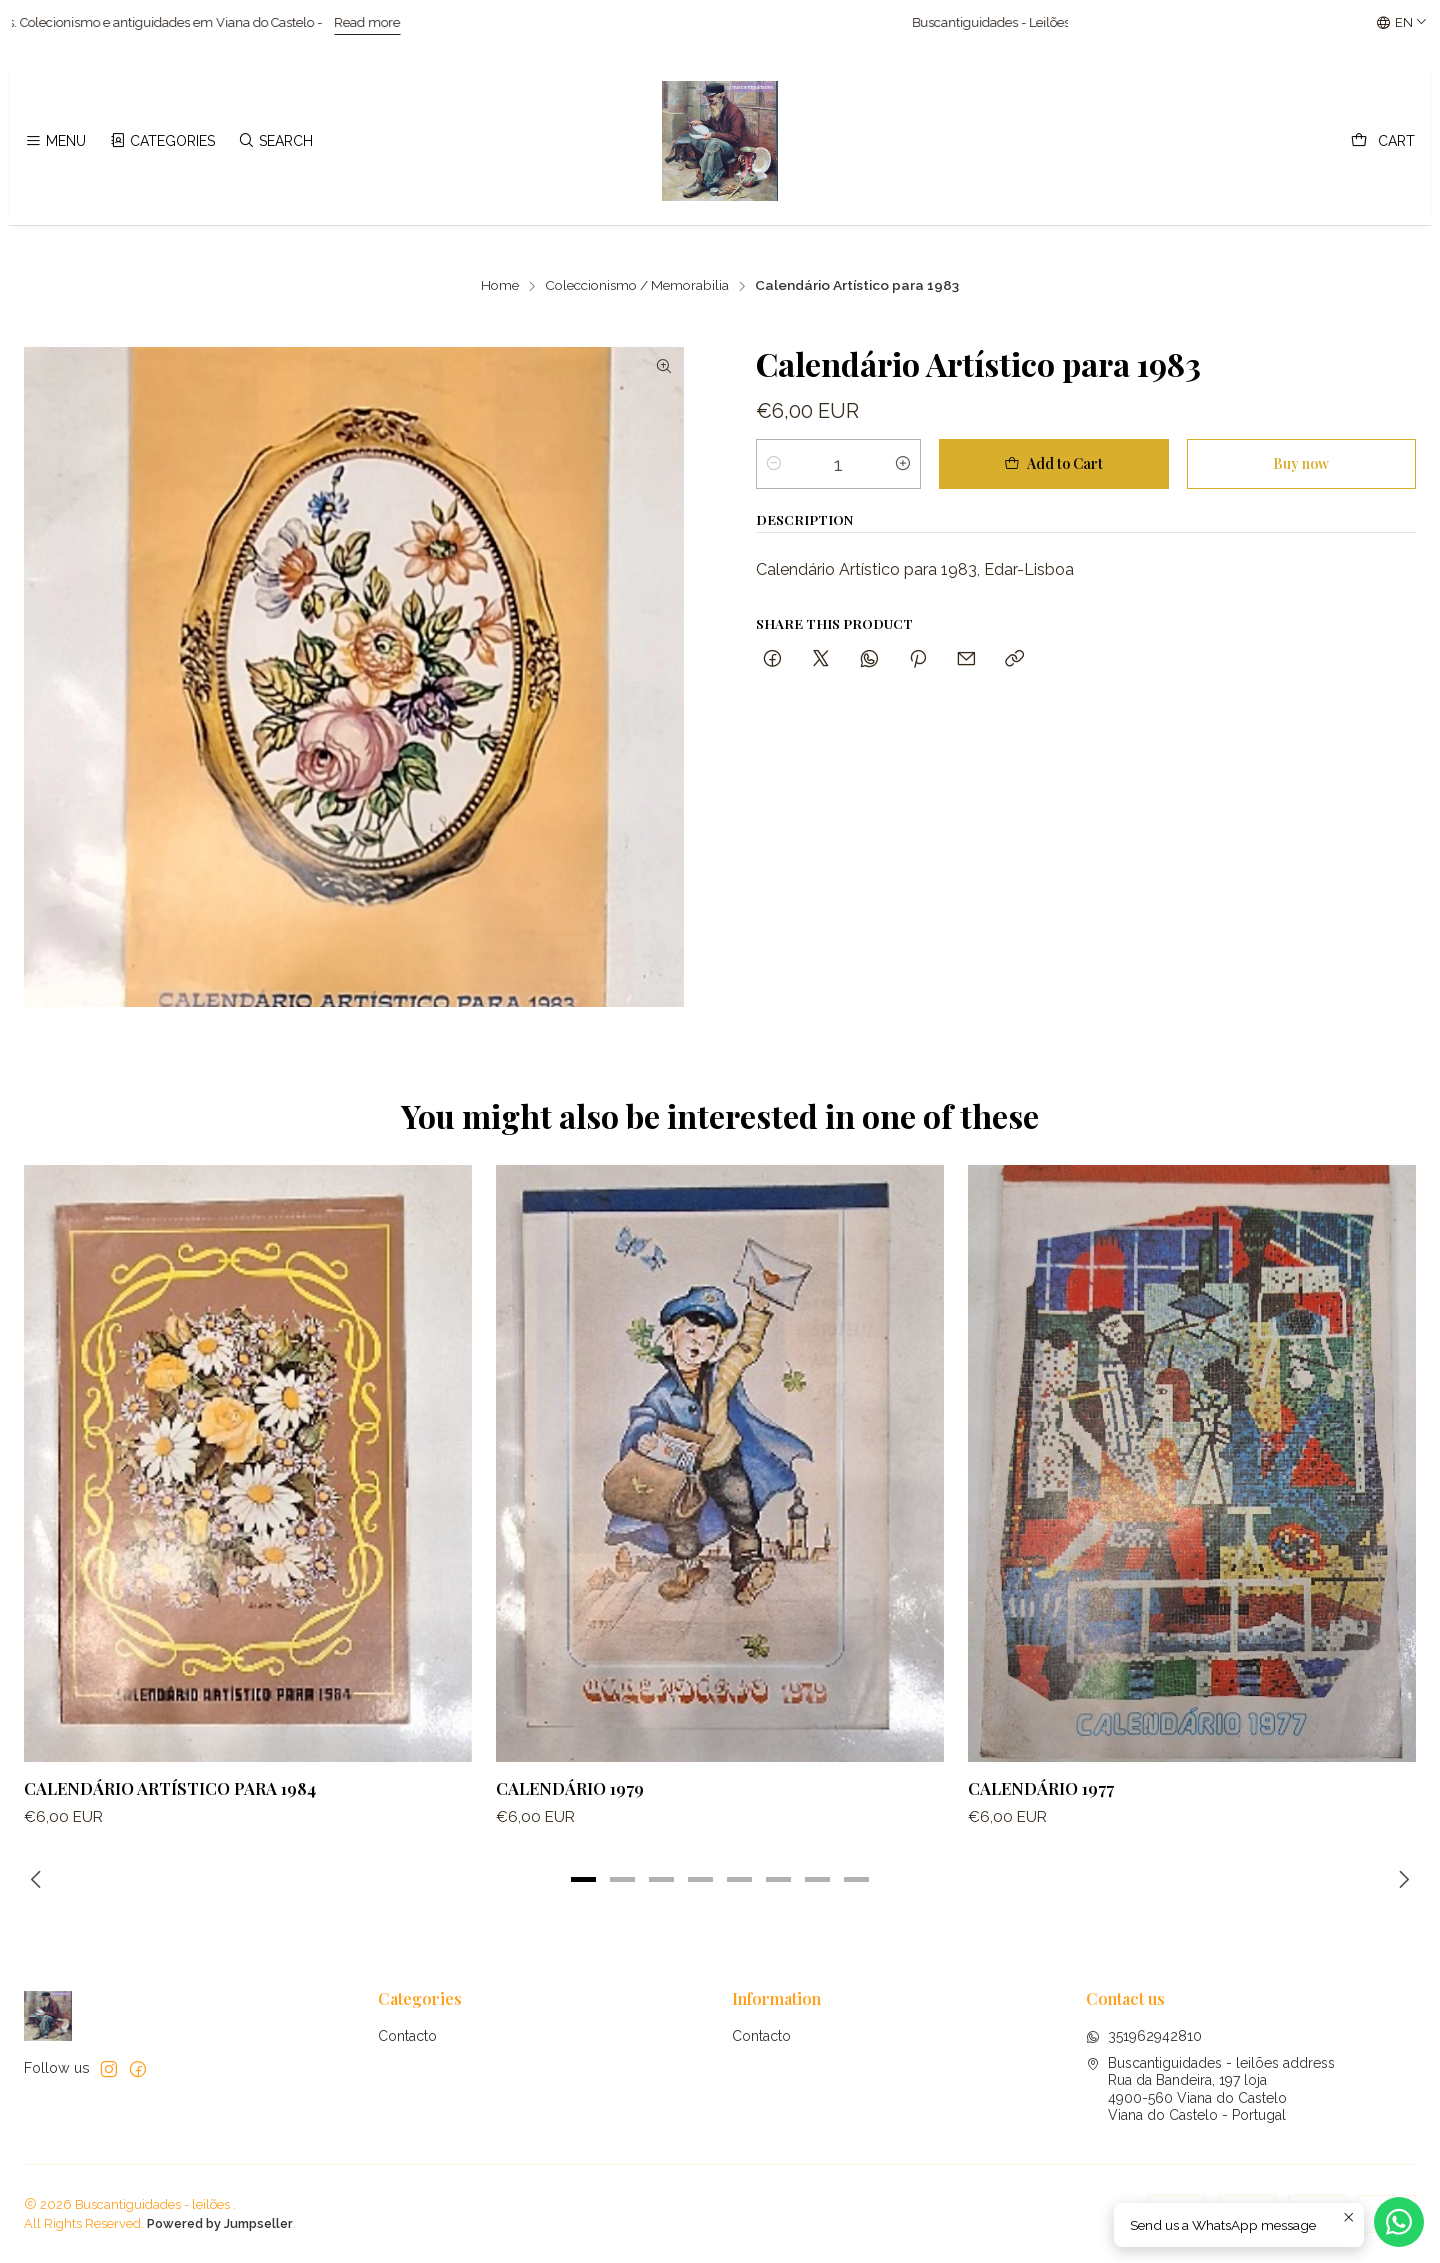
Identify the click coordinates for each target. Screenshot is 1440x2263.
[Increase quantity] (903, 464)
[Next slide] (1401, 1880)
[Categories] (161, 141)
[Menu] (55, 141)
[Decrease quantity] (774, 464)
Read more (394, 22)
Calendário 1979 (570, 1812)
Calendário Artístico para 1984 (170, 1801)
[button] (584, 1880)
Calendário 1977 (1041, 1831)
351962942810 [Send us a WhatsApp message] (1144, 2036)
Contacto (407, 2036)
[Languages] (1402, 23)
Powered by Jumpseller (220, 2223)
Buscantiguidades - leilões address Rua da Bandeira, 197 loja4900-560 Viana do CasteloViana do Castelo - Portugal (1210, 2089)
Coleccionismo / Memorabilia (637, 286)
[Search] (275, 141)
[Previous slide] (39, 1880)
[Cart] (1383, 141)
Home (500, 286)
